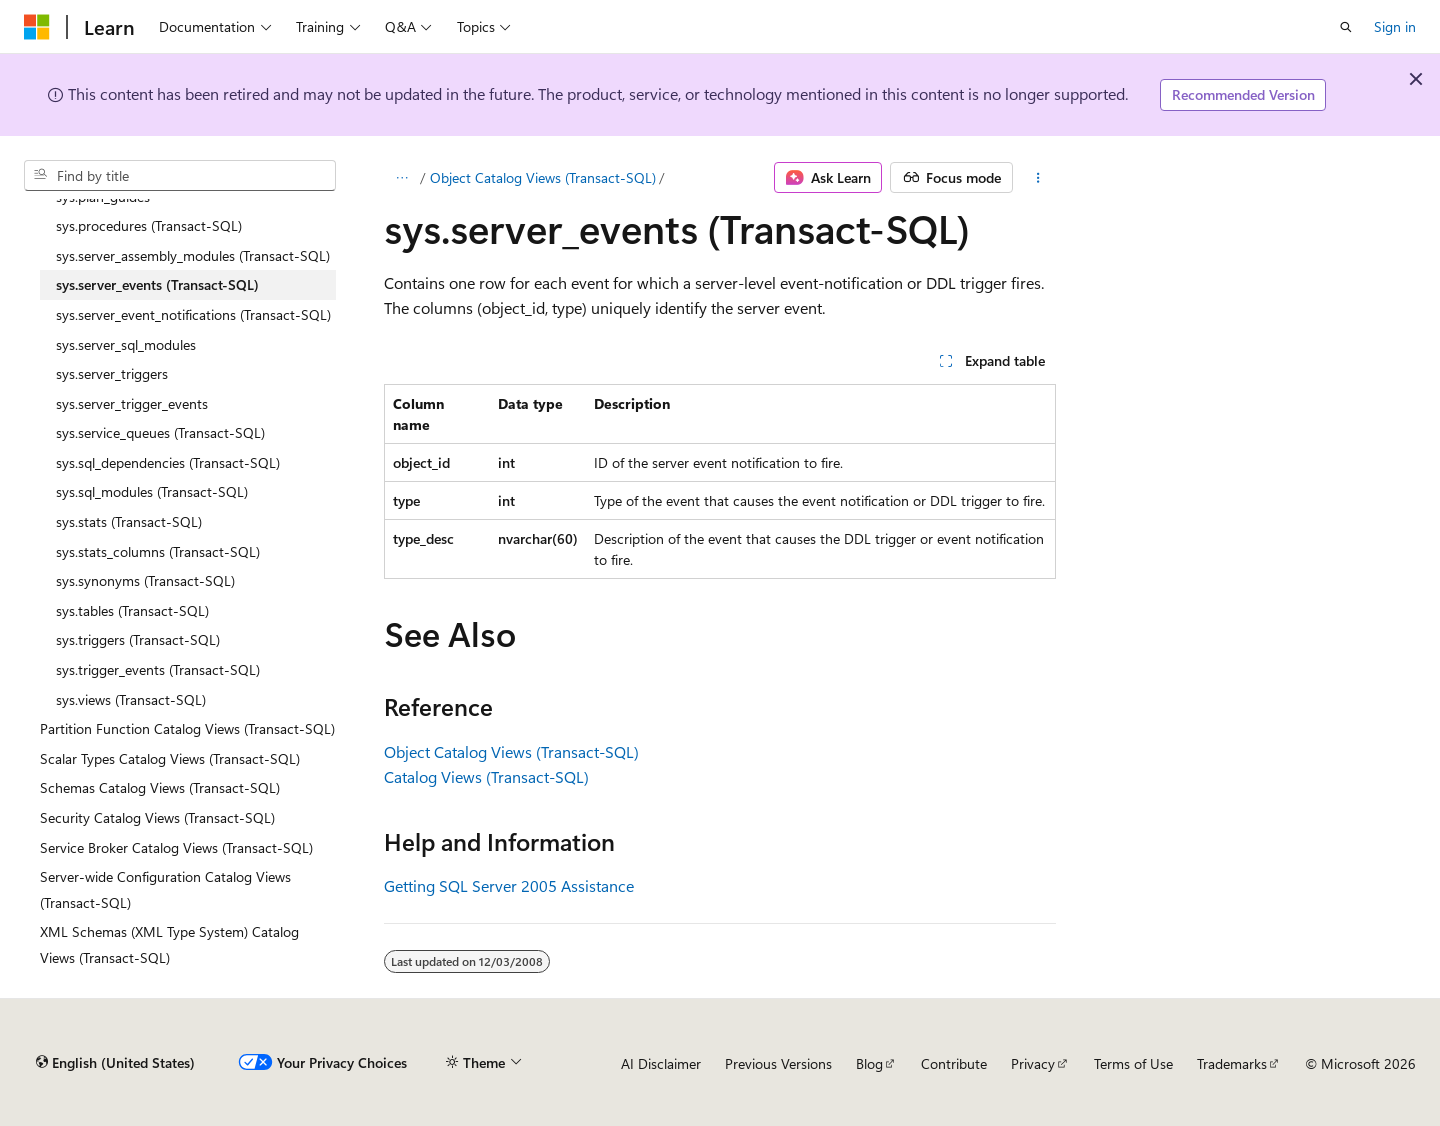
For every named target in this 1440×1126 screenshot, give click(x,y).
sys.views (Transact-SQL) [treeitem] (131, 699)
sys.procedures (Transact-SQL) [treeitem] (149, 225)
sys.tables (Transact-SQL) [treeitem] (132, 610)
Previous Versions (778, 1063)
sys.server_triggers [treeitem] (112, 373)
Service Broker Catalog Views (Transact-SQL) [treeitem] (176, 847)
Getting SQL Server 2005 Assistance (509, 885)
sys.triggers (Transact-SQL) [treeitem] (138, 639)
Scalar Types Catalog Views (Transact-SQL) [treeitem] (170, 758)
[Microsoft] (37, 27)
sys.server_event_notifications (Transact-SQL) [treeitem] (193, 314)
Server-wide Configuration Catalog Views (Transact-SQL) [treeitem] (165, 889)
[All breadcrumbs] (401, 178)
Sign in (1395, 26)
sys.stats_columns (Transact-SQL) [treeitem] (158, 551)
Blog (869, 1063)
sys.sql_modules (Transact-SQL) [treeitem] (152, 491)
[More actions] (1038, 178)
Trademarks (1232, 1063)
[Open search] (1346, 27)
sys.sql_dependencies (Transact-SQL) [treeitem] (168, 462)
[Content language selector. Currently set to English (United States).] (115, 1063)
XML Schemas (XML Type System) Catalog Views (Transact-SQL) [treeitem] (169, 944)
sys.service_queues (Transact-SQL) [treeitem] (160, 432)
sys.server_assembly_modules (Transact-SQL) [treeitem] (193, 255)
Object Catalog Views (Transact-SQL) (543, 177)
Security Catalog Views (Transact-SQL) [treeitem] (157, 817)
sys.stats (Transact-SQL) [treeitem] (129, 521)
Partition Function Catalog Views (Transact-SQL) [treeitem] (187, 728)
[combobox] (180, 176)
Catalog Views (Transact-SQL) (486, 776)
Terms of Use (1133, 1063)
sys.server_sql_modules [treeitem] (126, 344)
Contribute (954, 1063)
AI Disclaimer (661, 1063)
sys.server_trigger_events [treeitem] (132, 403)
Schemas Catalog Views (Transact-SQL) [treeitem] (160, 787)
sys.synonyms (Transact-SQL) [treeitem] (145, 580)
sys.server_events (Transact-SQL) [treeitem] (157, 284)
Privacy (1033, 1063)
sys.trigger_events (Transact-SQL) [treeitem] (158, 669)
